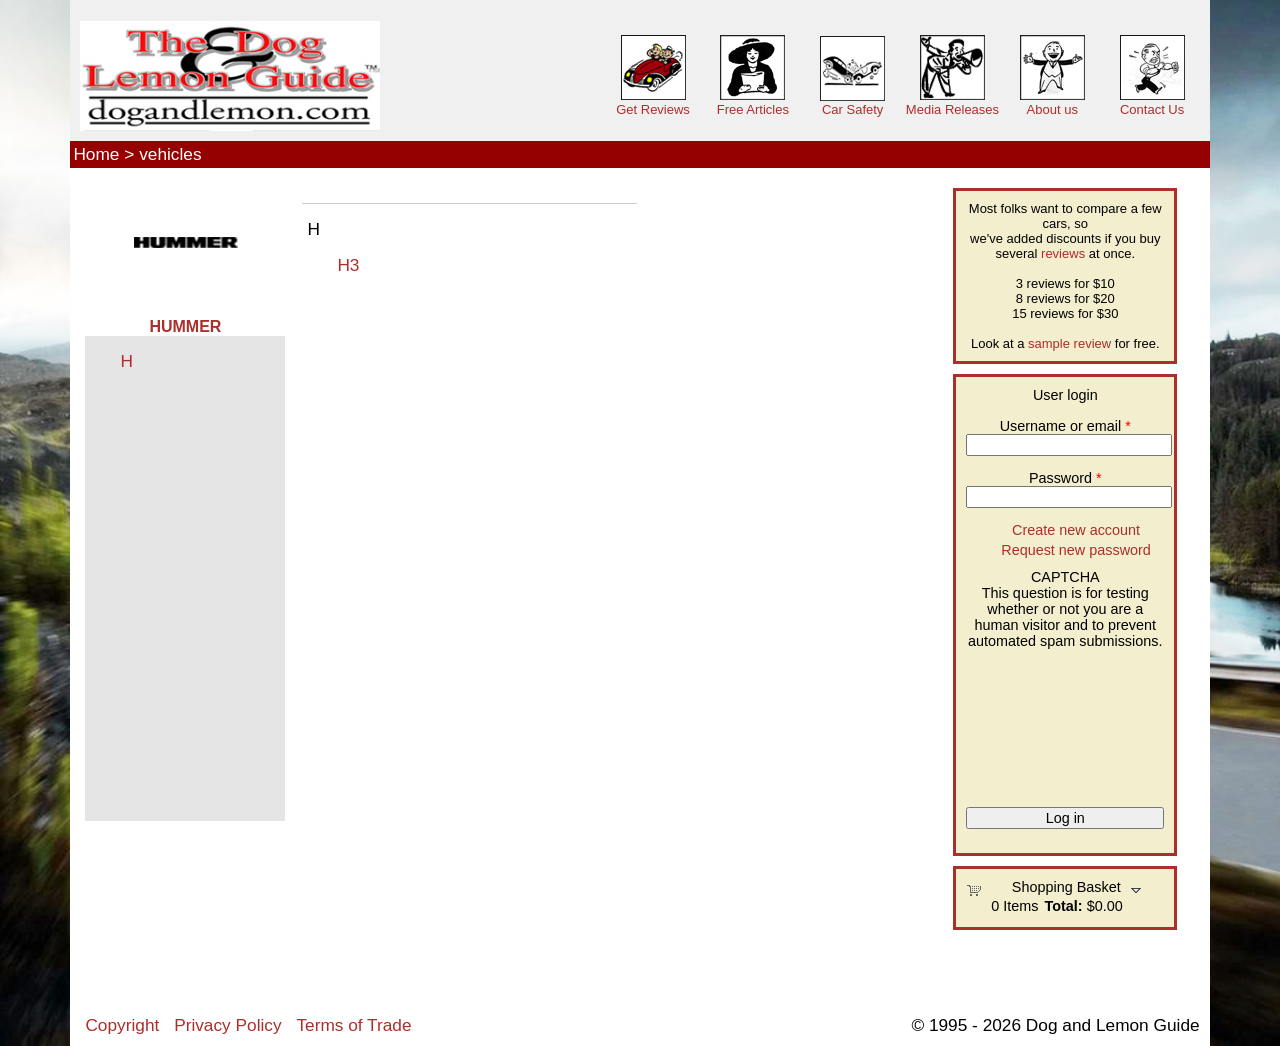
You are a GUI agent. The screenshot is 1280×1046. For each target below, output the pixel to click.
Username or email (1065, 426)
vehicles (170, 154)
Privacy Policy (227, 1025)
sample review (1069, 343)
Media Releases (952, 109)
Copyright (122, 1025)
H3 (348, 265)
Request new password (1076, 550)
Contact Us (1152, 109)
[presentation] (1048, 721)
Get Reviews (653, 109)
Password (1065, 478)
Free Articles (753, 109)
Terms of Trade (353, 1025)
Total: (1064, 906)
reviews (1063, 253)
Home (96, 154)
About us (1052, 109)
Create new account (1076, 530)
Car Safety (852, 109)
